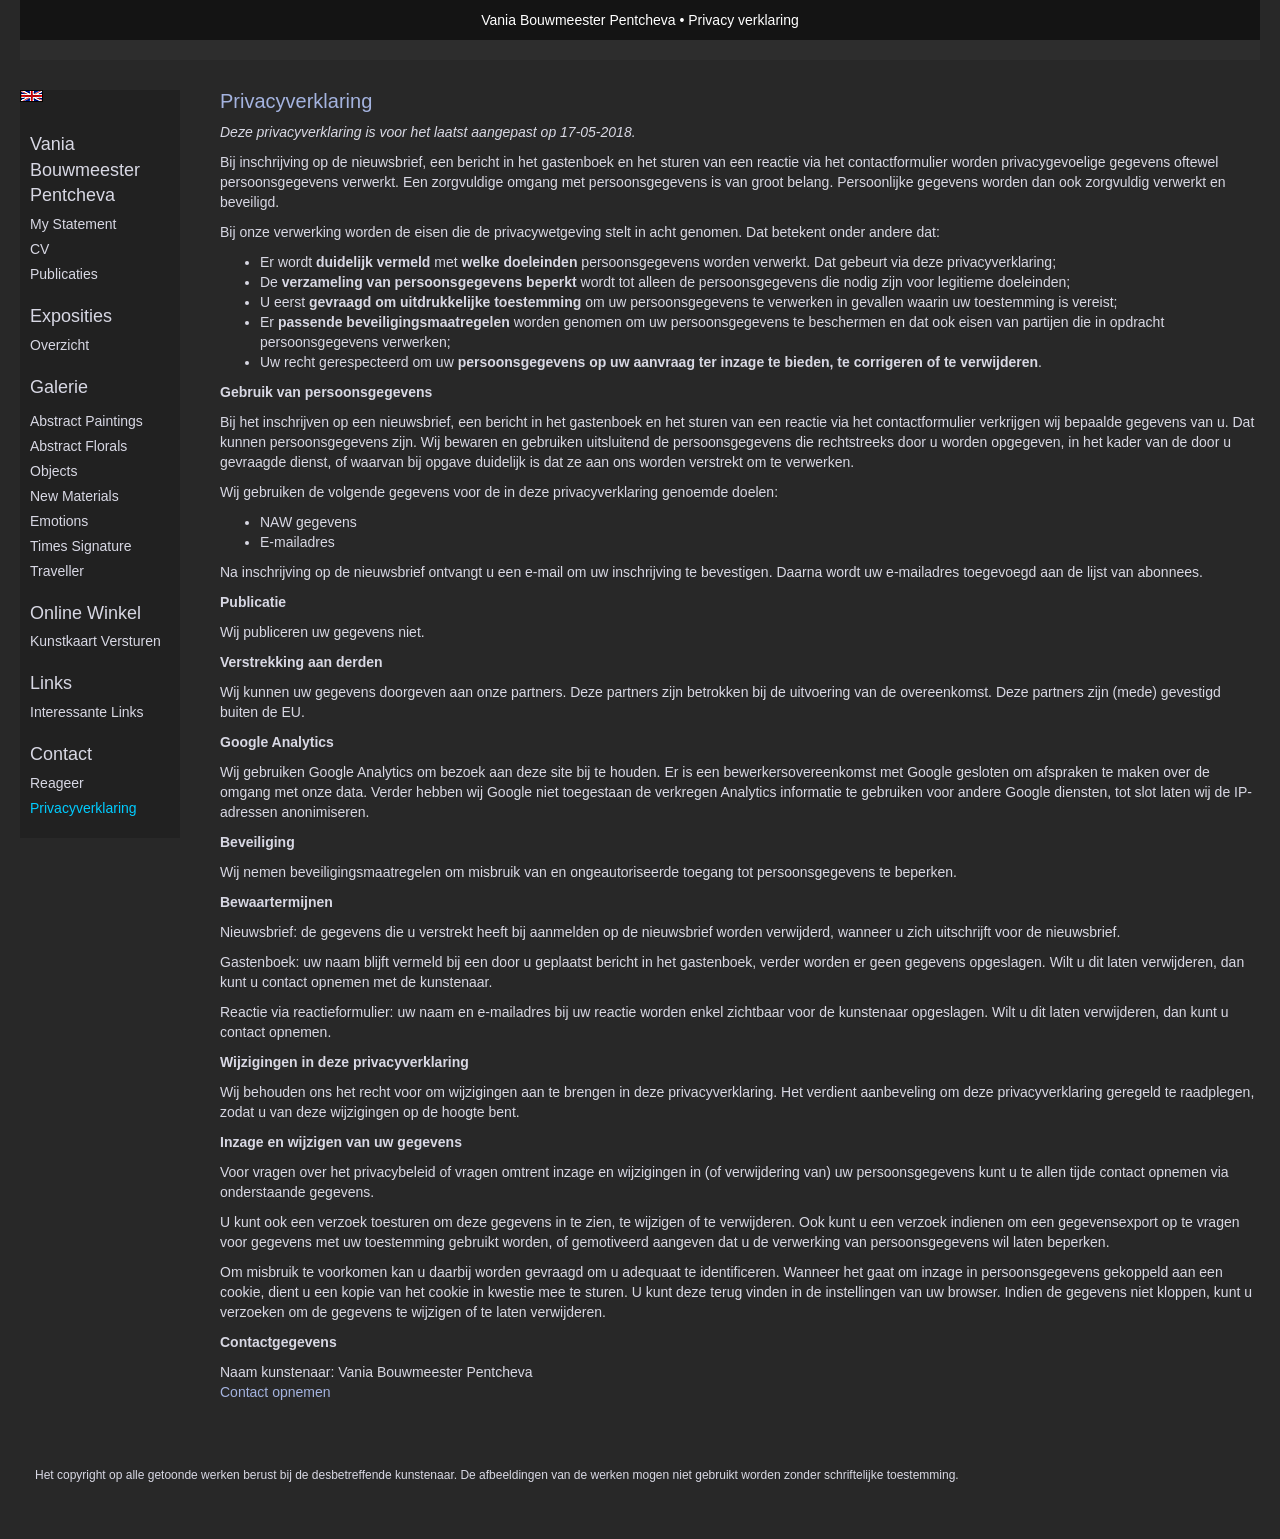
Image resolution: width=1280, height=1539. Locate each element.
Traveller (57, 571)
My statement (73, 224)
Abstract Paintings (86, 421)
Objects (53, 471)
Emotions (59, 521)
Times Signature (80, 546)
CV (39, 249)
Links (51, 683)
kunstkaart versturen (95, 641)
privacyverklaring (83, 808)
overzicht (59, 345)
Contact (61, 754)
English (31, 96)
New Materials (74, 496)
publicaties (64, 274)
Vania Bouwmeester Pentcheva (578, 20)
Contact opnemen (275, 1392)
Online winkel (85, 613)
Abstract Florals (78, 446)
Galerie (59, 387)
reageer (57, 783)
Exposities (71, 316)
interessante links (87, 712)
